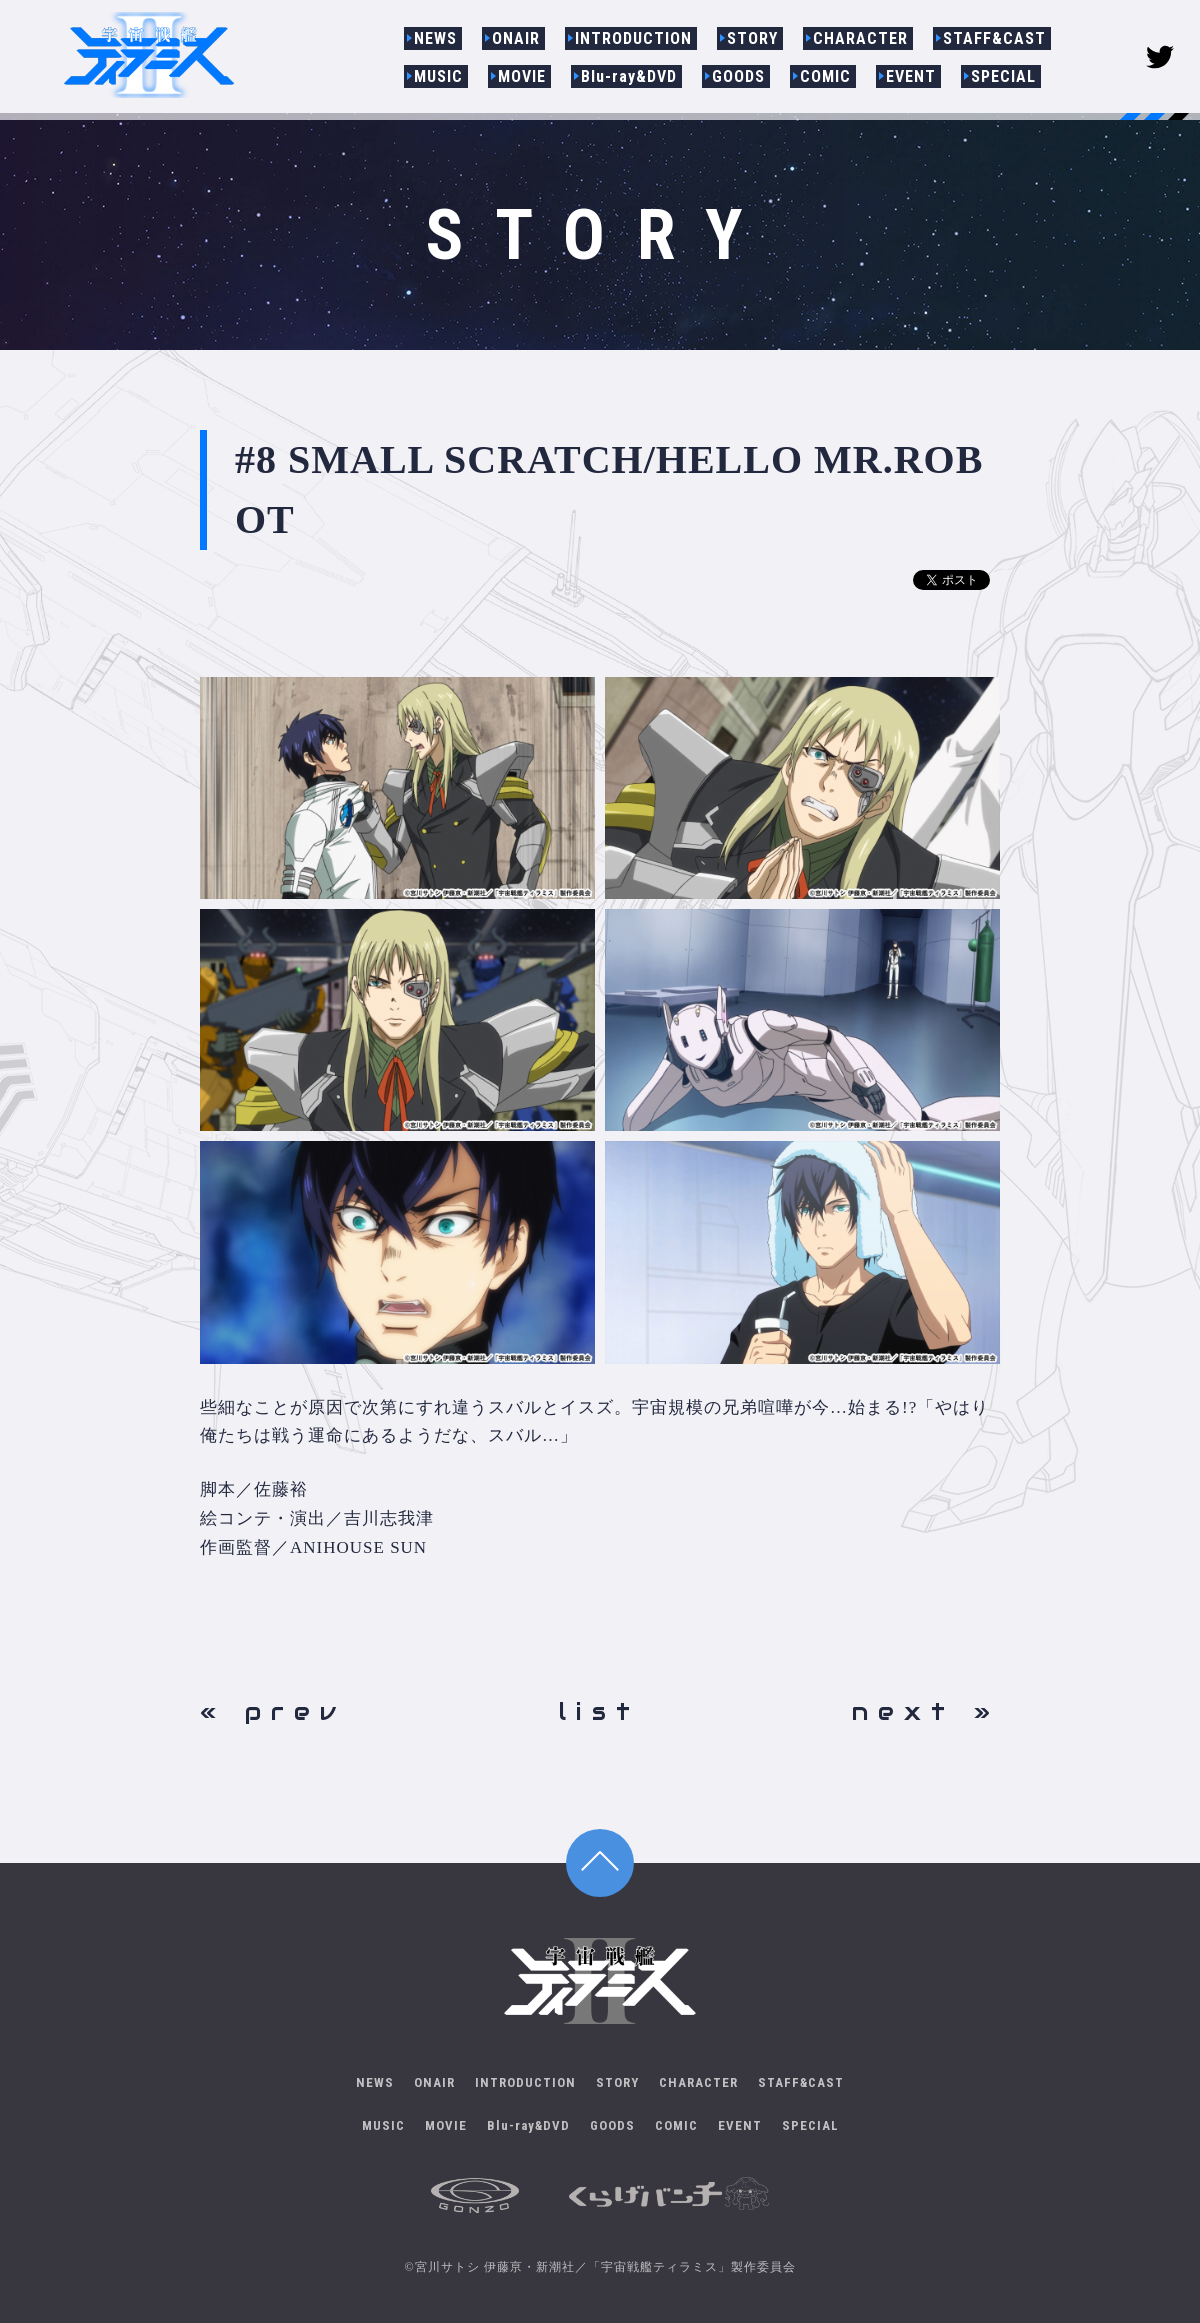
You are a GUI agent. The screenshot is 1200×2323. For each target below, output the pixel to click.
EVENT (911, 76)
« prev (273, 1711)
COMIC (825, 76)
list (599, 1711)
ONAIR (516, 38)
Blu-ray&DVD (629, 76)
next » (926, 1711)
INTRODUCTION (633, 38)
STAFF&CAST (994, 38)
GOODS (738, 76)
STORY (752, 38)
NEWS (435, 38)
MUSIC (438, 76)
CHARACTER (860, 38)
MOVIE (522, 76)
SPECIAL (1003, 76)
